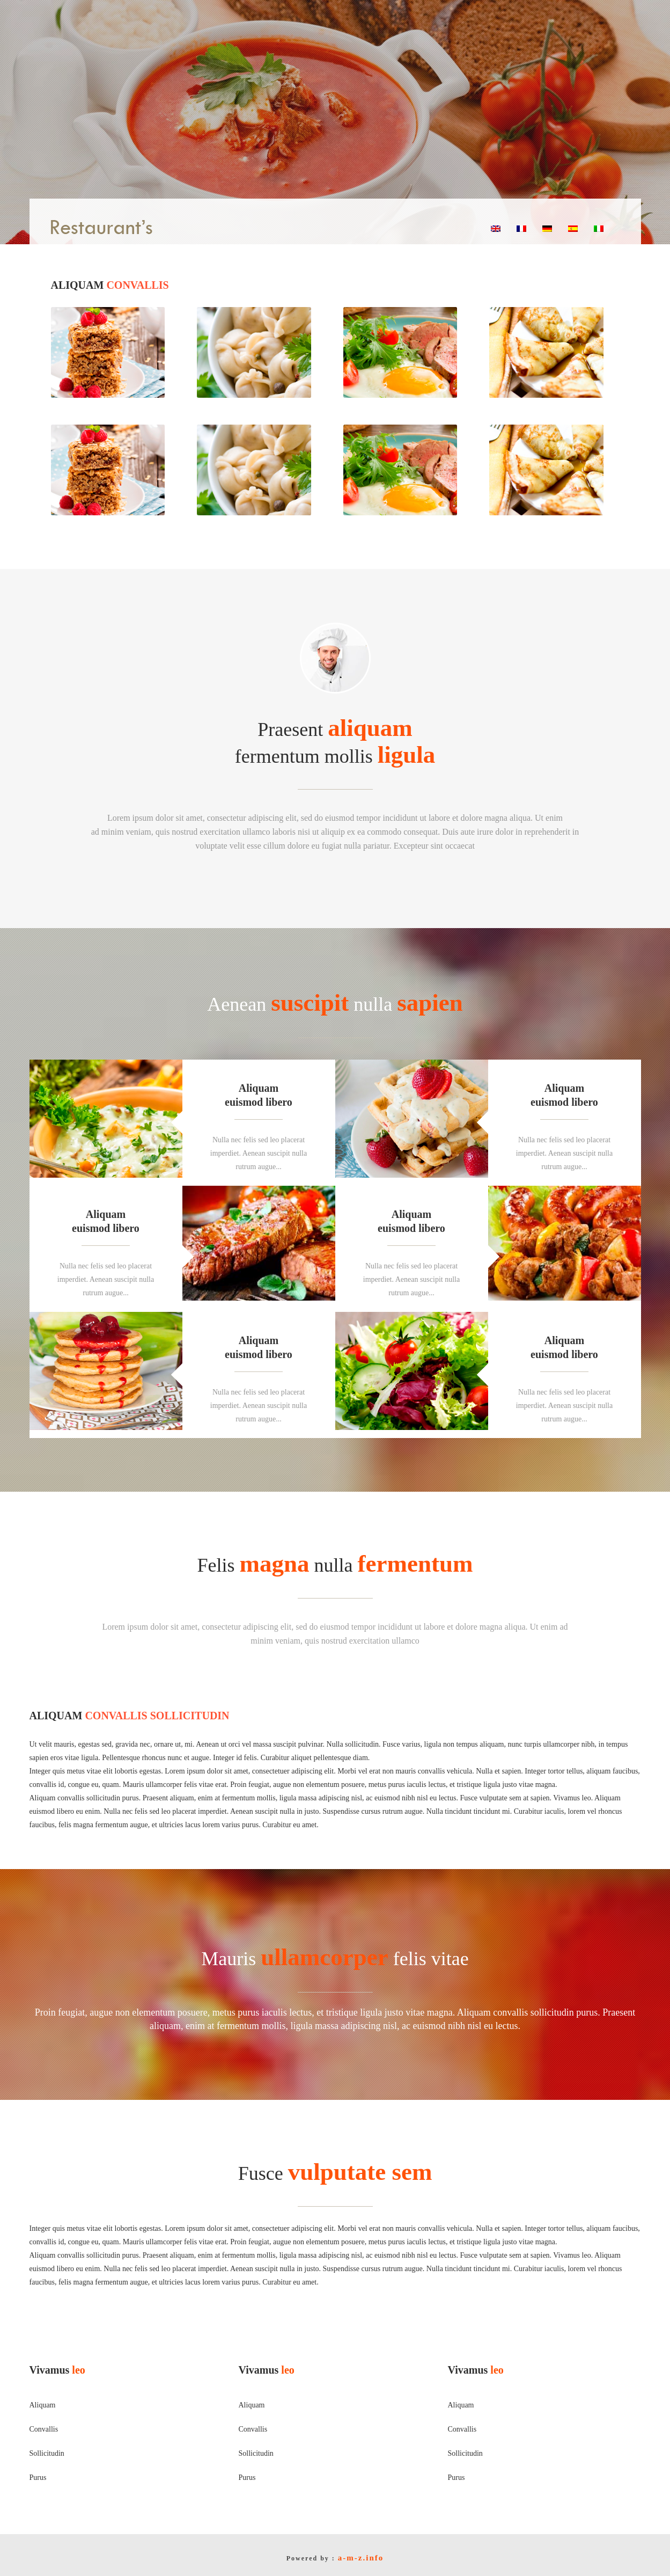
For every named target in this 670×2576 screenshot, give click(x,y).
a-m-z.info (361, 2557)
